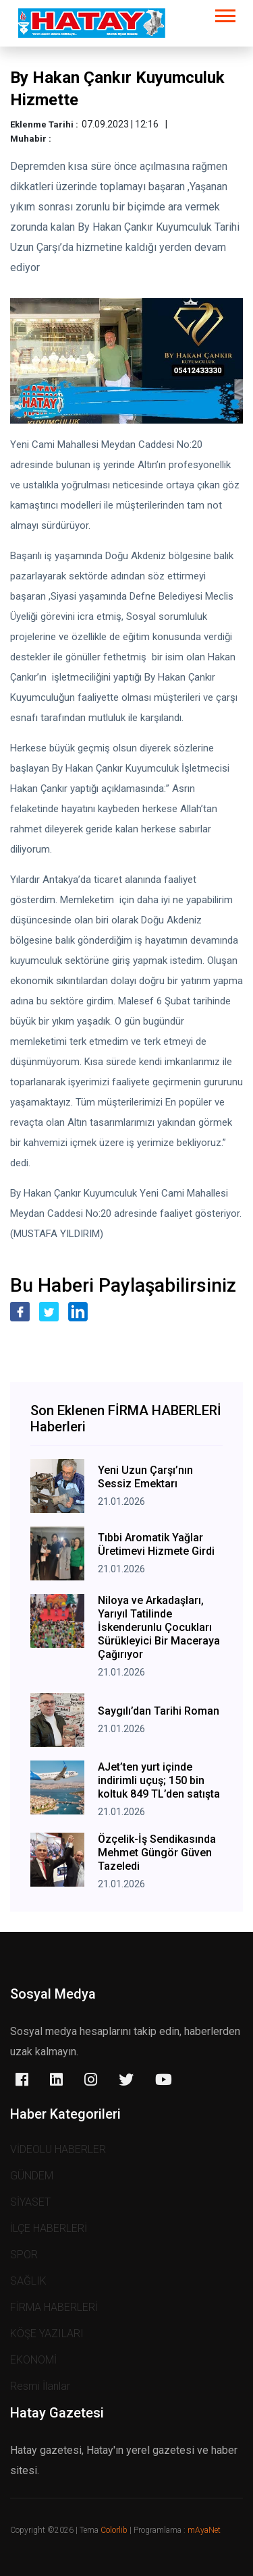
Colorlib (114, 2530)
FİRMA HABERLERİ (54, 2307)
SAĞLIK (28, 2280)
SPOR (24, 2254)
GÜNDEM (31, 2175)
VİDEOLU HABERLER (58, 2149)
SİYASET (30, 2202)
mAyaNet (204, 2530)
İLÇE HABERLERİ (48, 2228)
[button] (224, 13)
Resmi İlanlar (40, 2386)
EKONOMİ (33, 2359)
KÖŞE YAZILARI (47, 2333)
